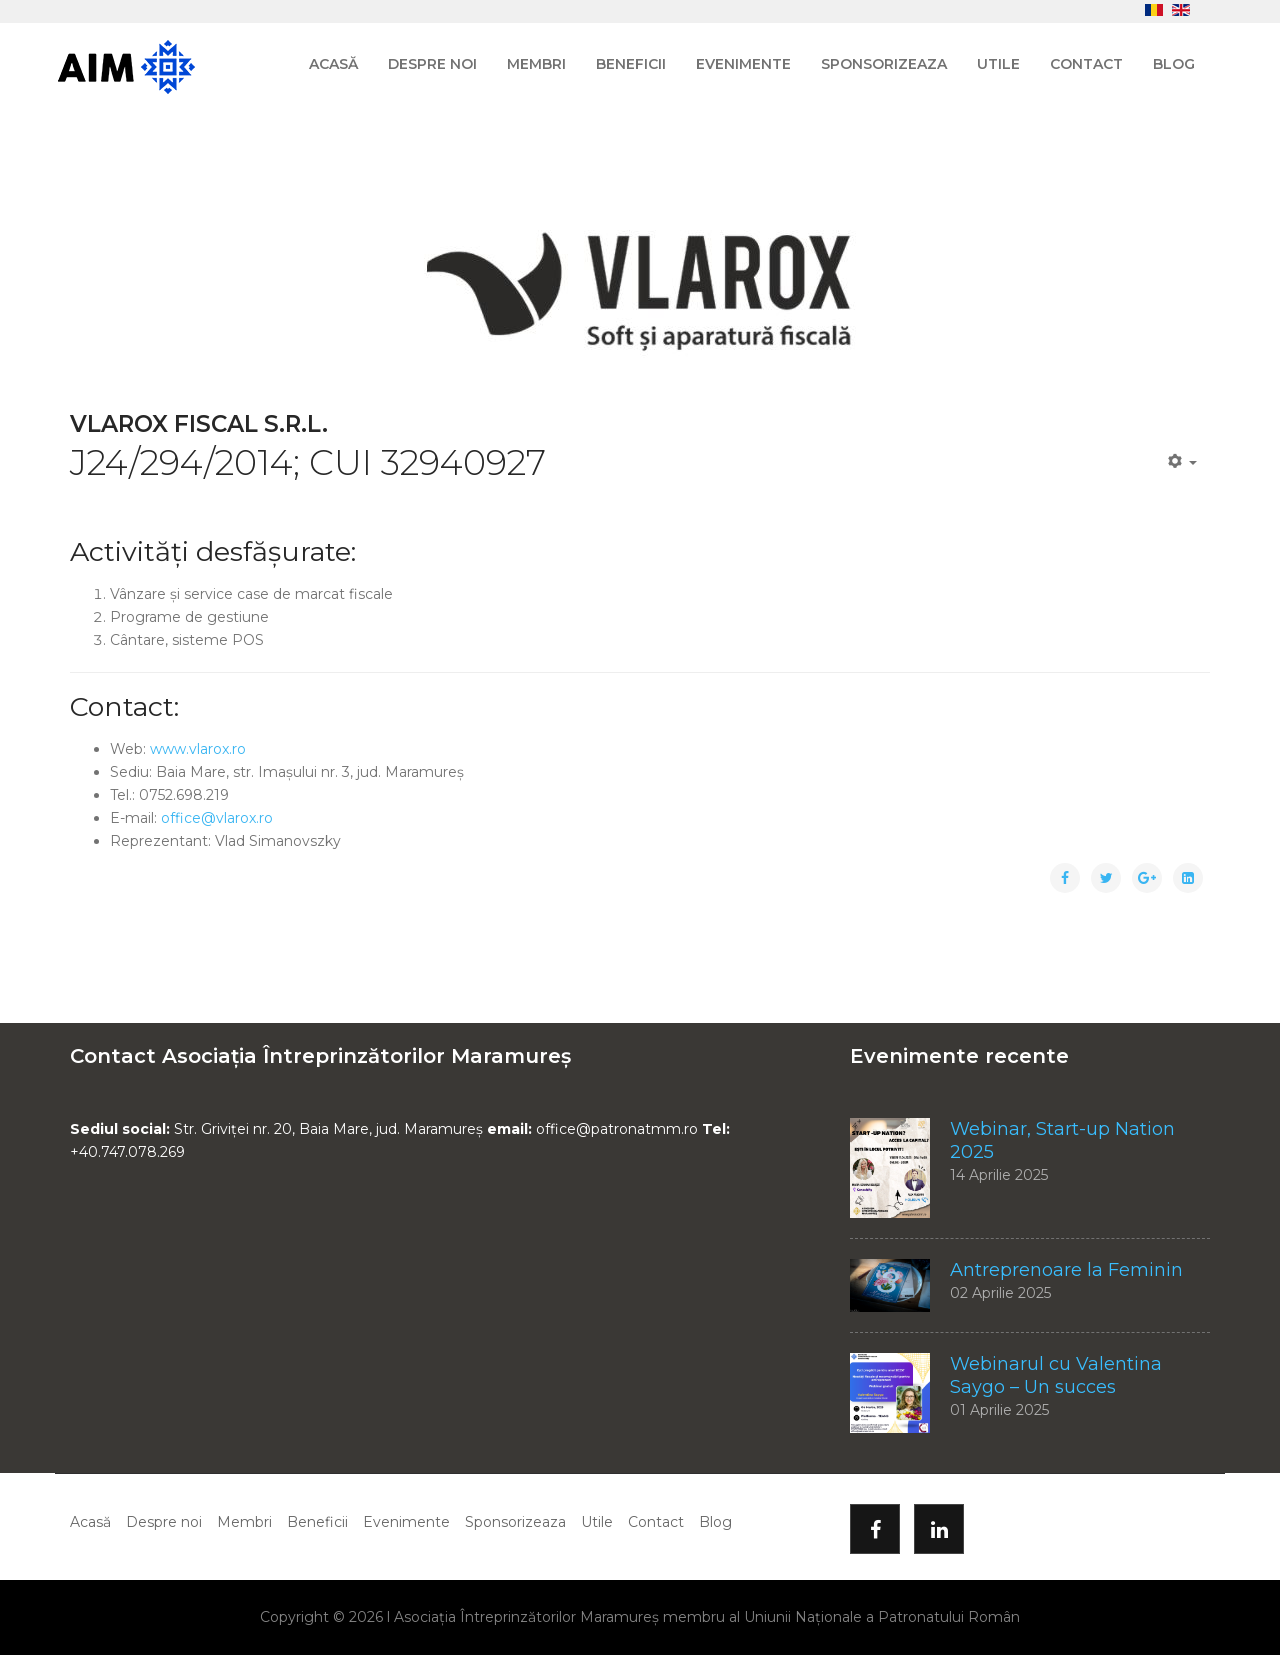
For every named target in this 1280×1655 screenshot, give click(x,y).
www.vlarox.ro (198, 749)
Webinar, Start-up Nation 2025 (1062, 1140)
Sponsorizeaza (884, 64)
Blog (1174, 64)
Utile (998, 64)
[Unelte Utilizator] (1183, 462)
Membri (536, 64)
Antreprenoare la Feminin (1066, 1270)
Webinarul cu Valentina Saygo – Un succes (1056, 1375)
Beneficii (631, 64)
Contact (1086, 64)
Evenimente (743, 64)
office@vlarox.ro (217, 818)
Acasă (333, 64)
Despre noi (432, 64)
